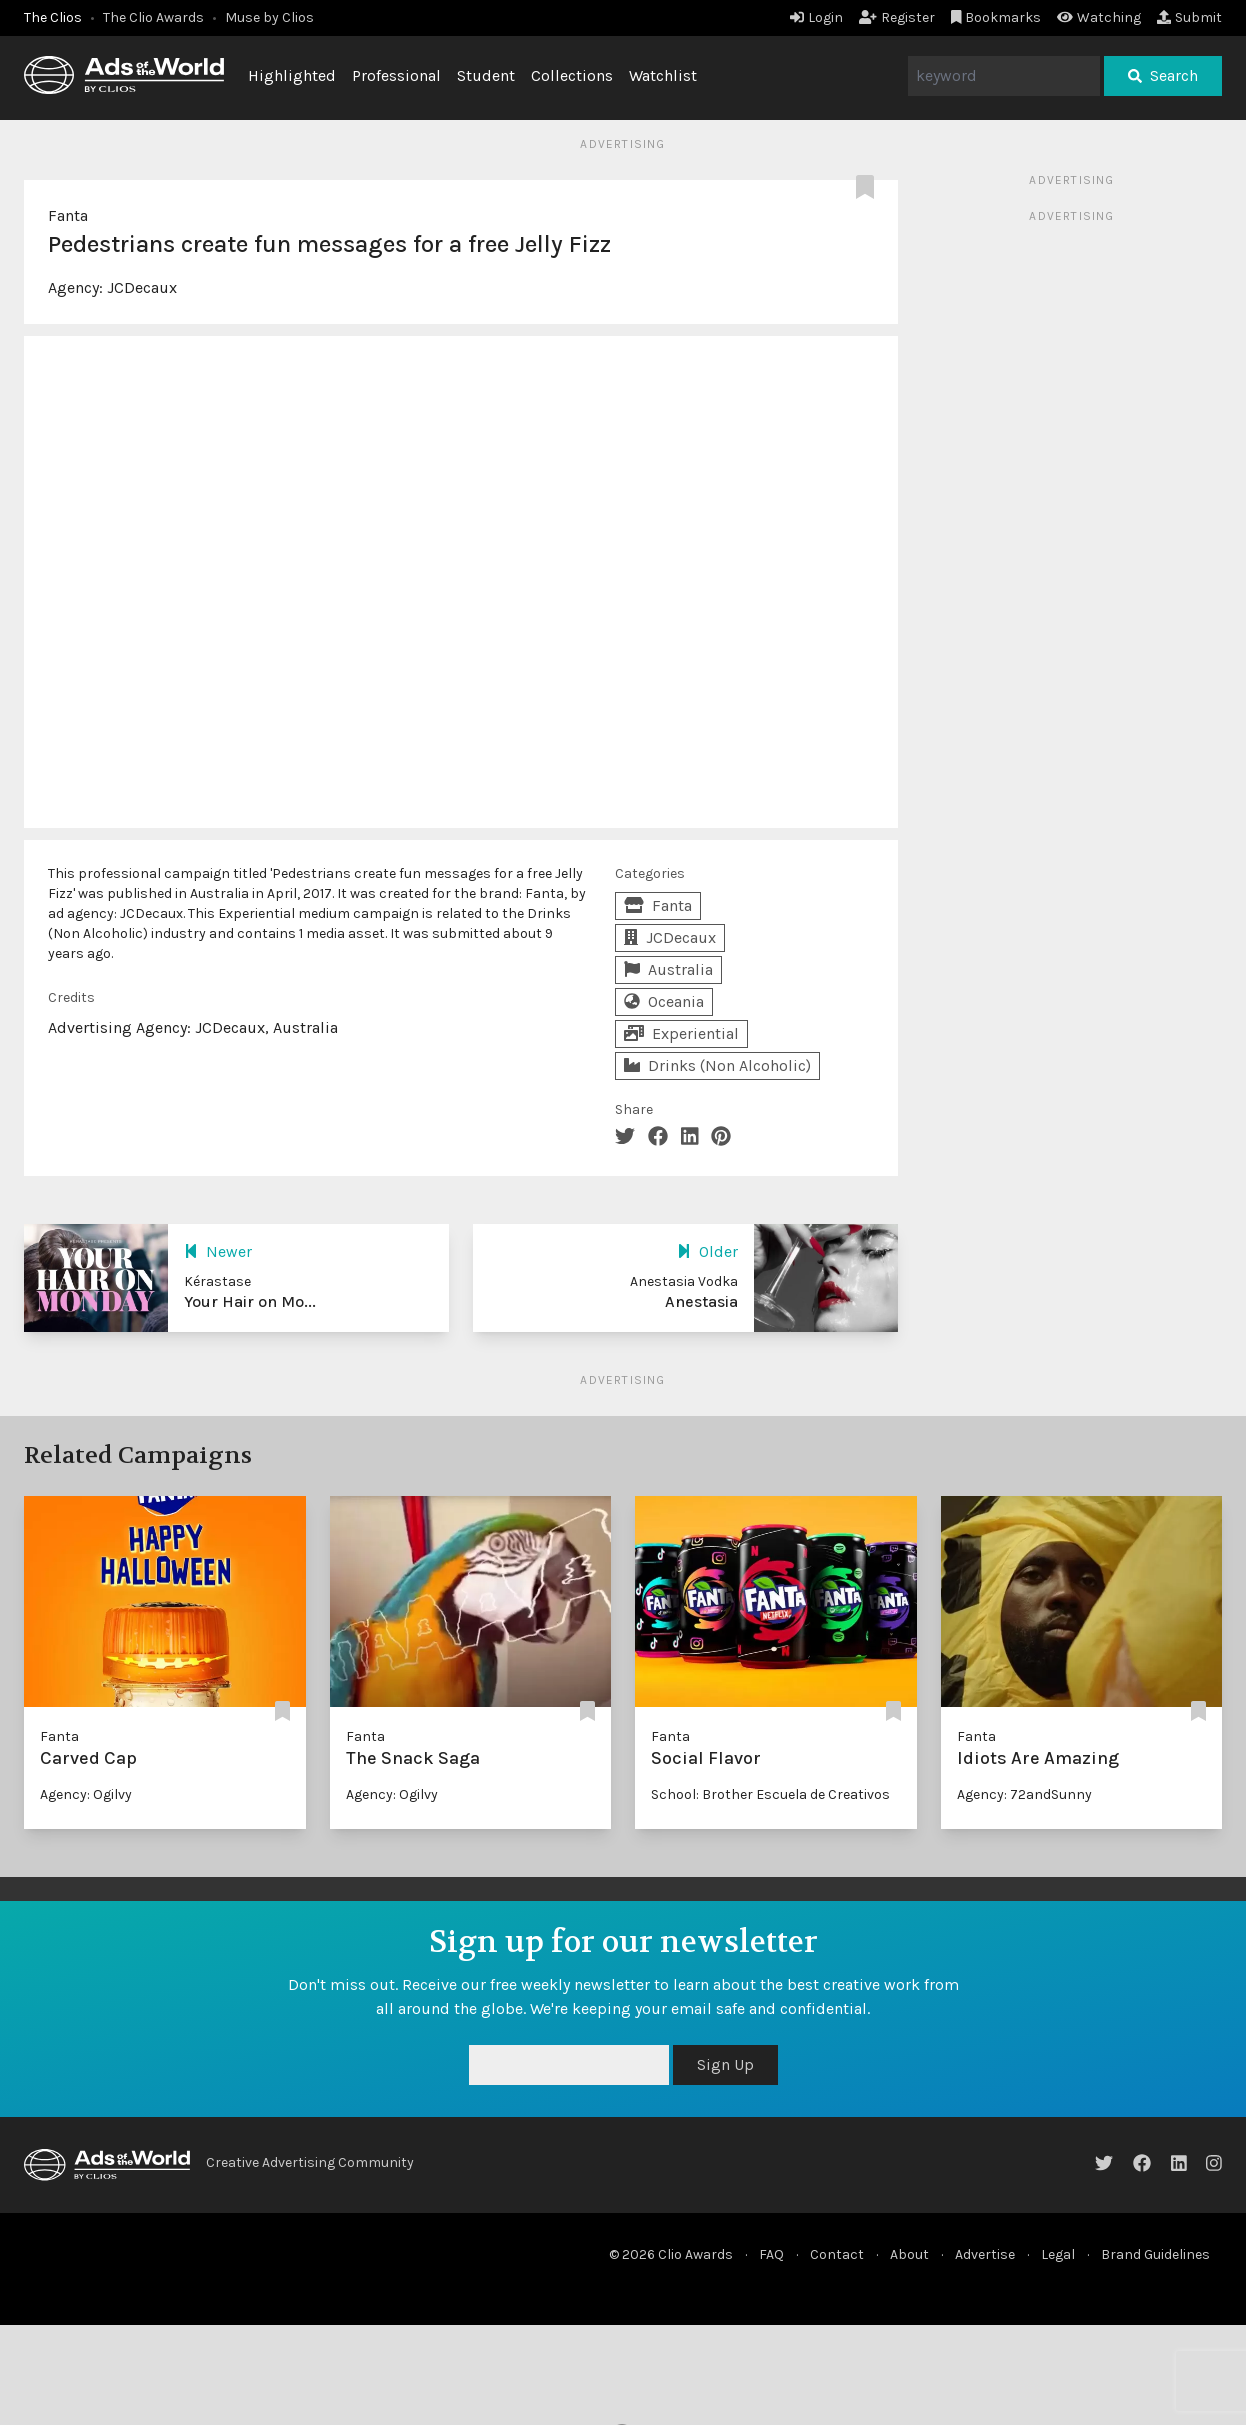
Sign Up (725, 2064)
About (909, 2254)
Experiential (681, 1033)
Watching (1099, 17)
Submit (1189, 17)
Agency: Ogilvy (86, 1794)
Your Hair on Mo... (250, 1301)
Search (1163, 75)
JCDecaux (142, 287)
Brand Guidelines (1155, 2254)
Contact (837, 2254)
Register (897, 17)
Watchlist (663, 75)
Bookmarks (996, 17)
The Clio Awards (153, 17)
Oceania (664, 1001)
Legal (1058, 2254)
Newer (218, 1251)
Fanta (68, 215)
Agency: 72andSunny (1024, 1794)
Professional (396, 75)
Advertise (985, 2254)
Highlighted (292, 75)
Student (486, 75)
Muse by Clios (269, 17)
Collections (572, 75)
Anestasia (701, 1301)
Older (707, 1251)
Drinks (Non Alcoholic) (717, 1065)
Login (816, 17)
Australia (668, 969)
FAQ (771, 2254)
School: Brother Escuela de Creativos (770, 1794)
